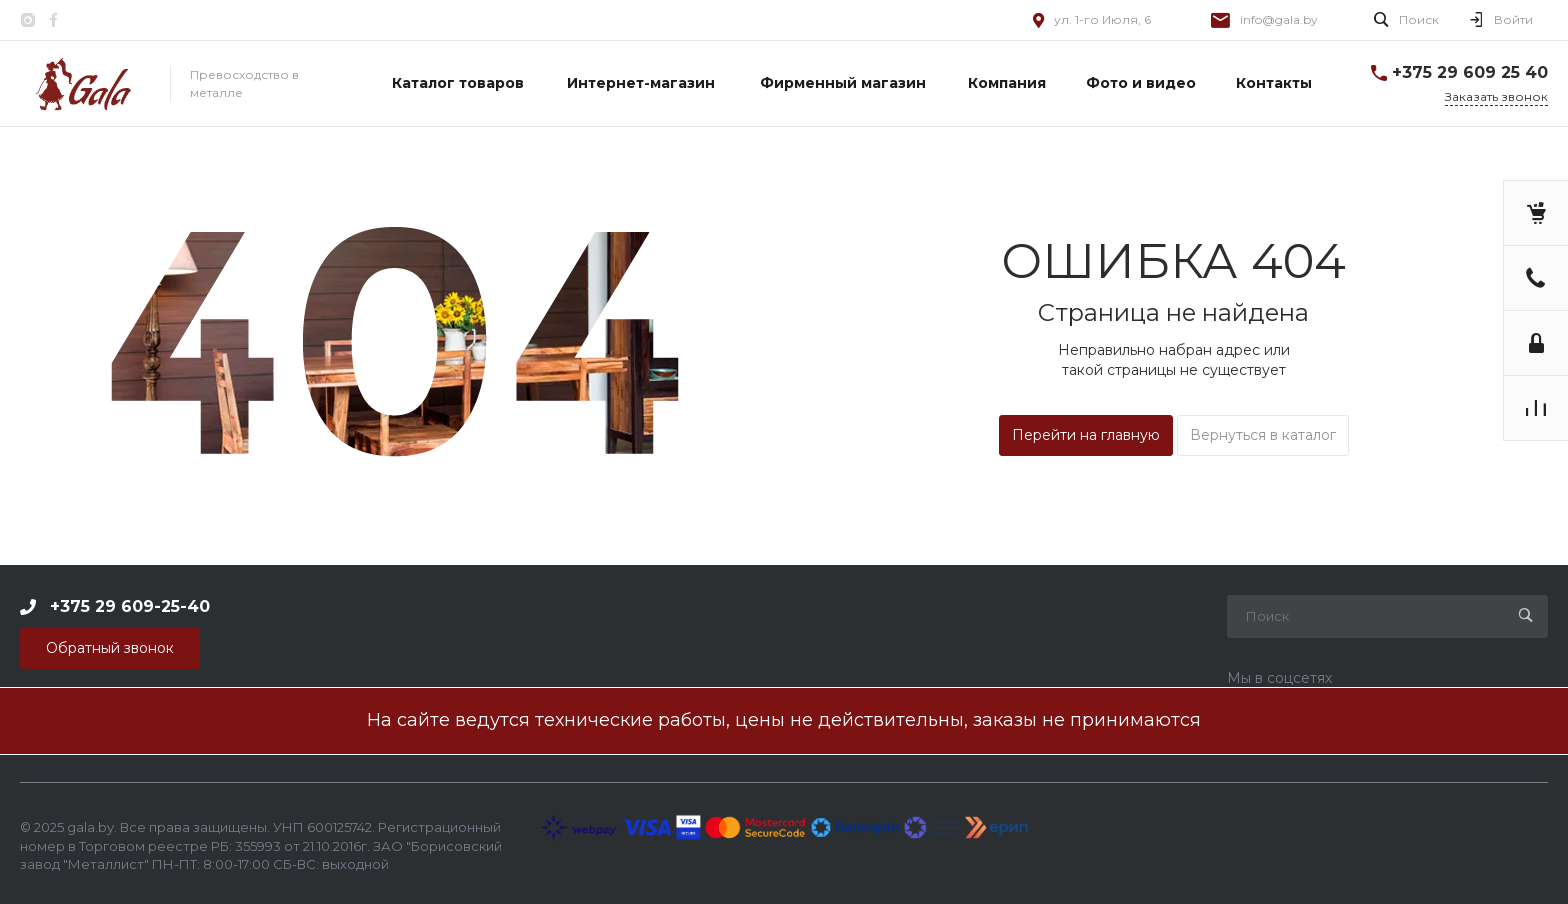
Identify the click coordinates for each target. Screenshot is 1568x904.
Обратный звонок (110, 648)
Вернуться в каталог (1263, 435)
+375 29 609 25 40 (1470, 72)
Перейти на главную (1086, 435)
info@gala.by (1279, 19)
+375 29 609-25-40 (130, 605)
